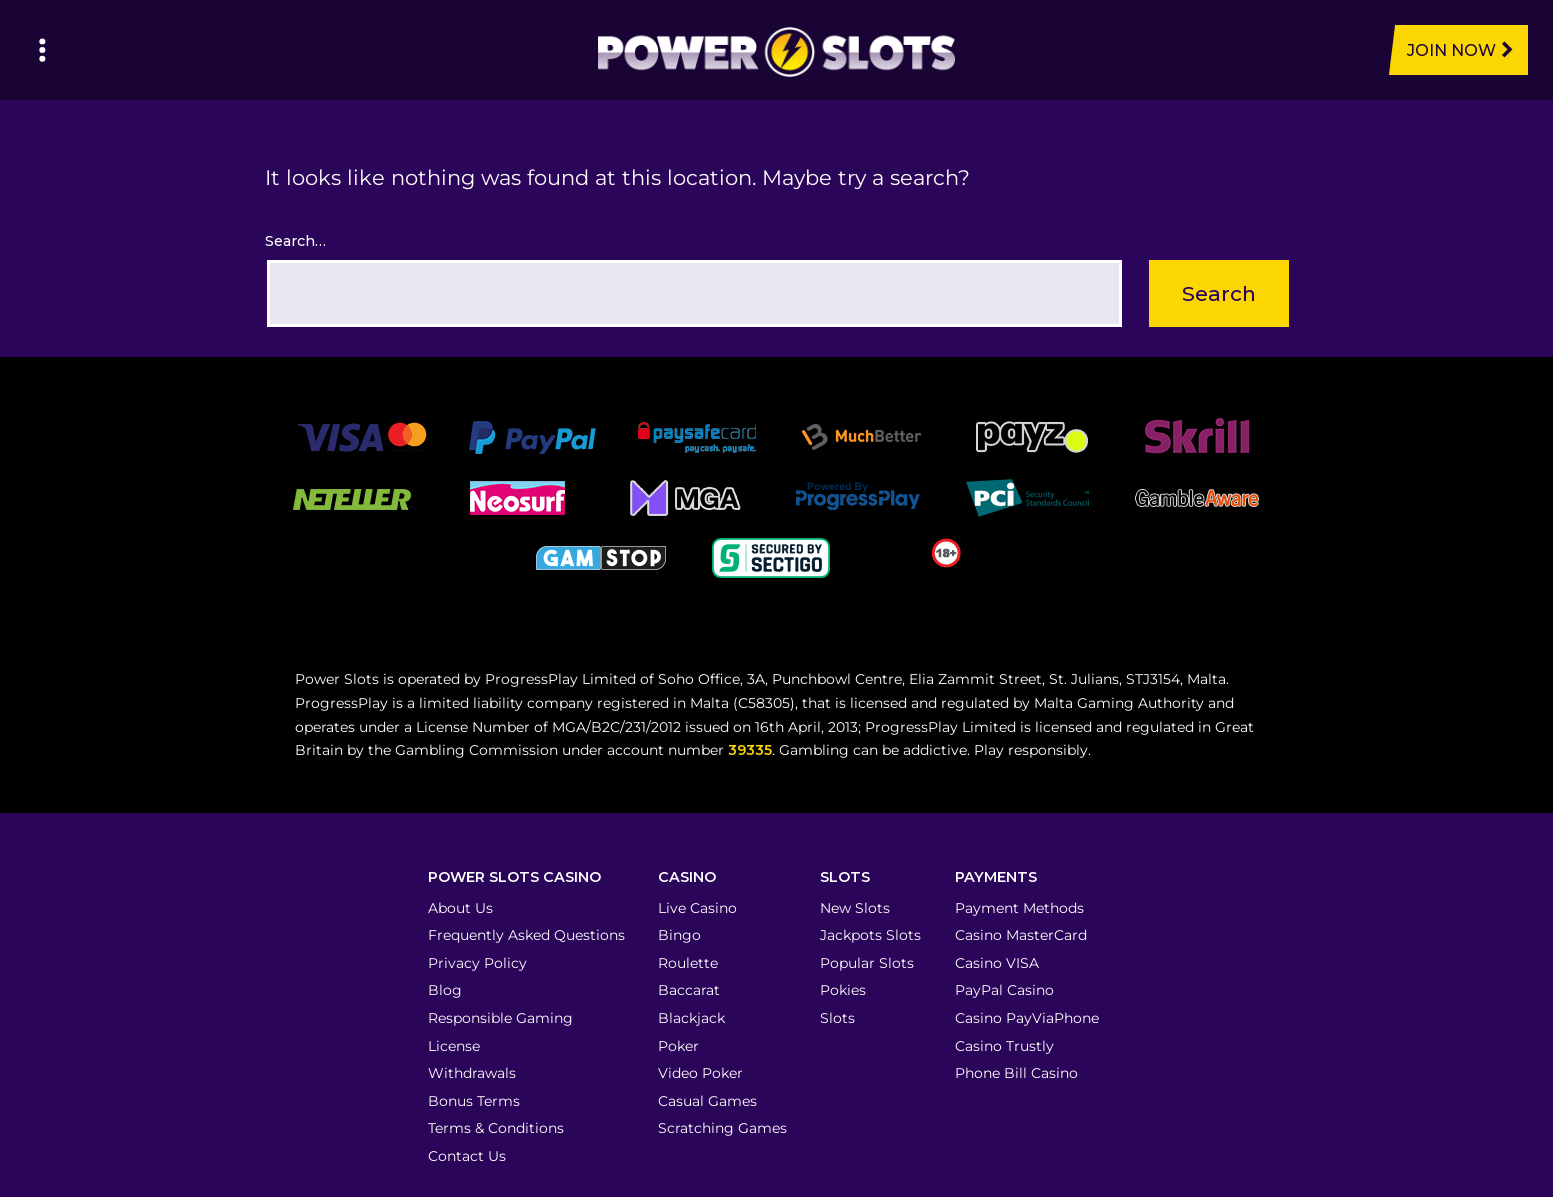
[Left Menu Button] (42, 50)
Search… (295, 241)
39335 (750, 750)
